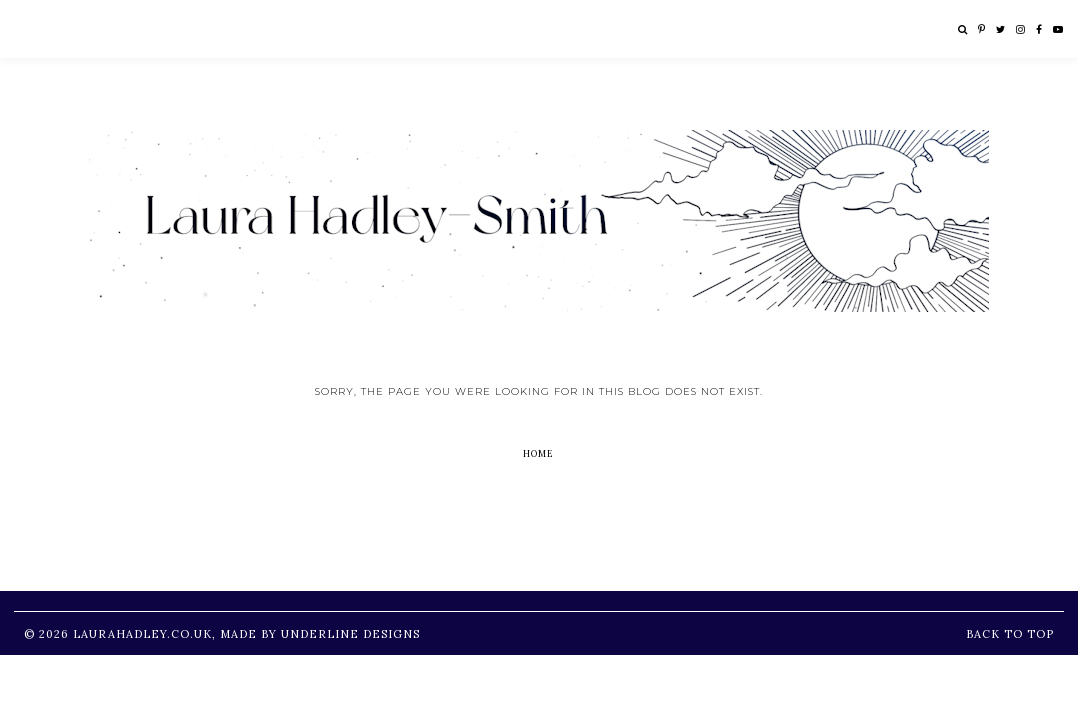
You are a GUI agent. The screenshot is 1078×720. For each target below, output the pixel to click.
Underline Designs (350, 634)
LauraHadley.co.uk (142, 634)
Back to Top (1010, 634)
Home (538, 453)
